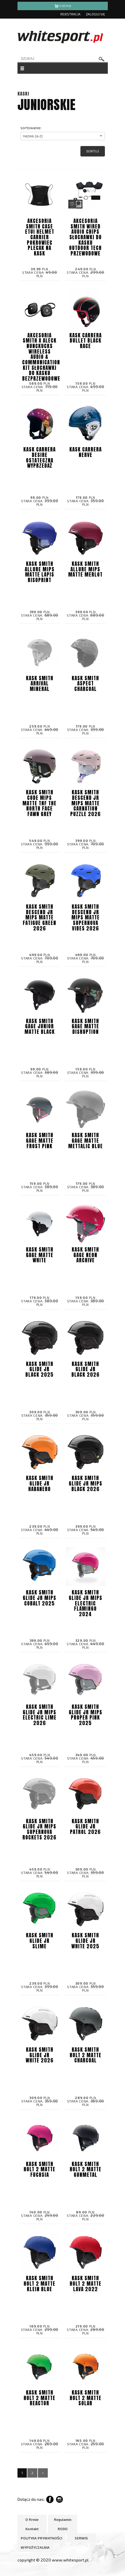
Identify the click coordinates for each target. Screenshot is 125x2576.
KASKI (23, 93)
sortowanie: (30, 127)
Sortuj (92, 151)
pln (62, 7)
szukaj (101, 59)
